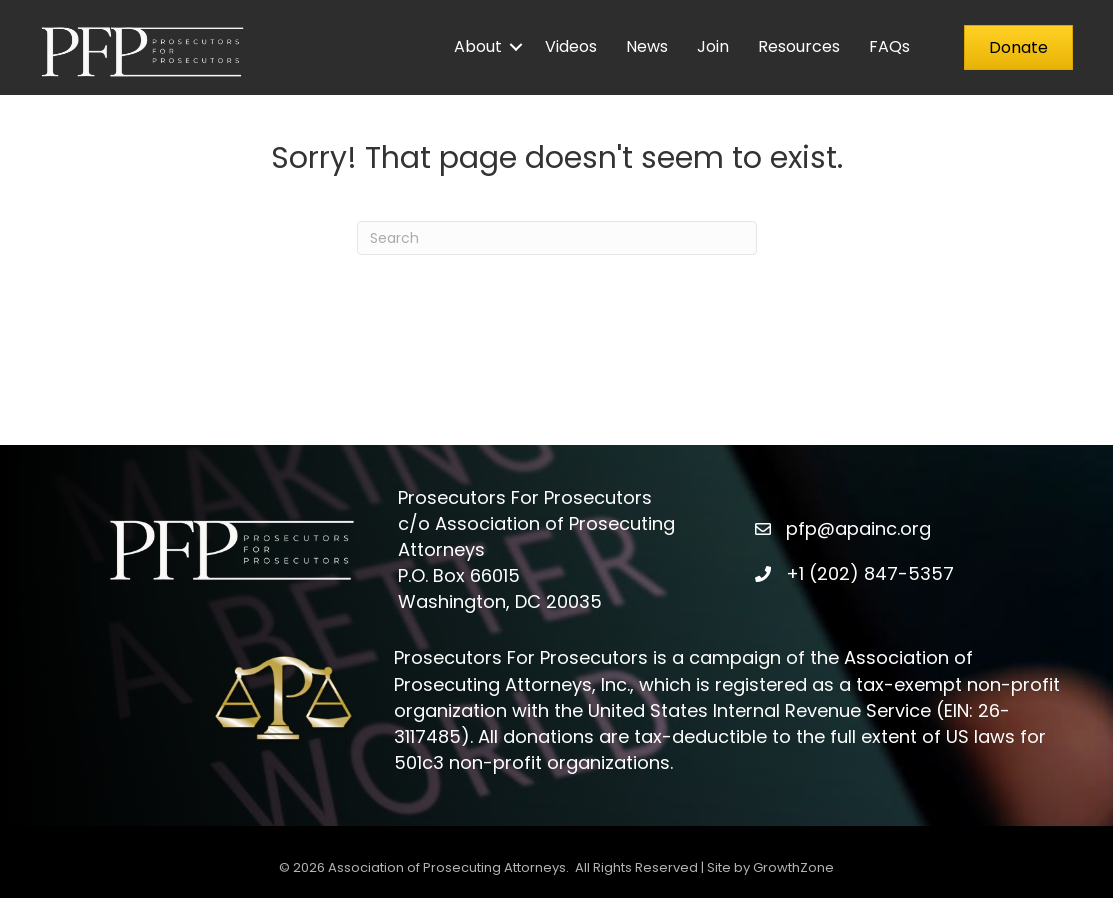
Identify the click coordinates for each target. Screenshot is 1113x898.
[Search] (557, 238)
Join (713, 46)
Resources (799, 46)
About (478, 46)
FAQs (889, 46)
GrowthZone (793, 867)
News (647, 46)
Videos (571, 46)
